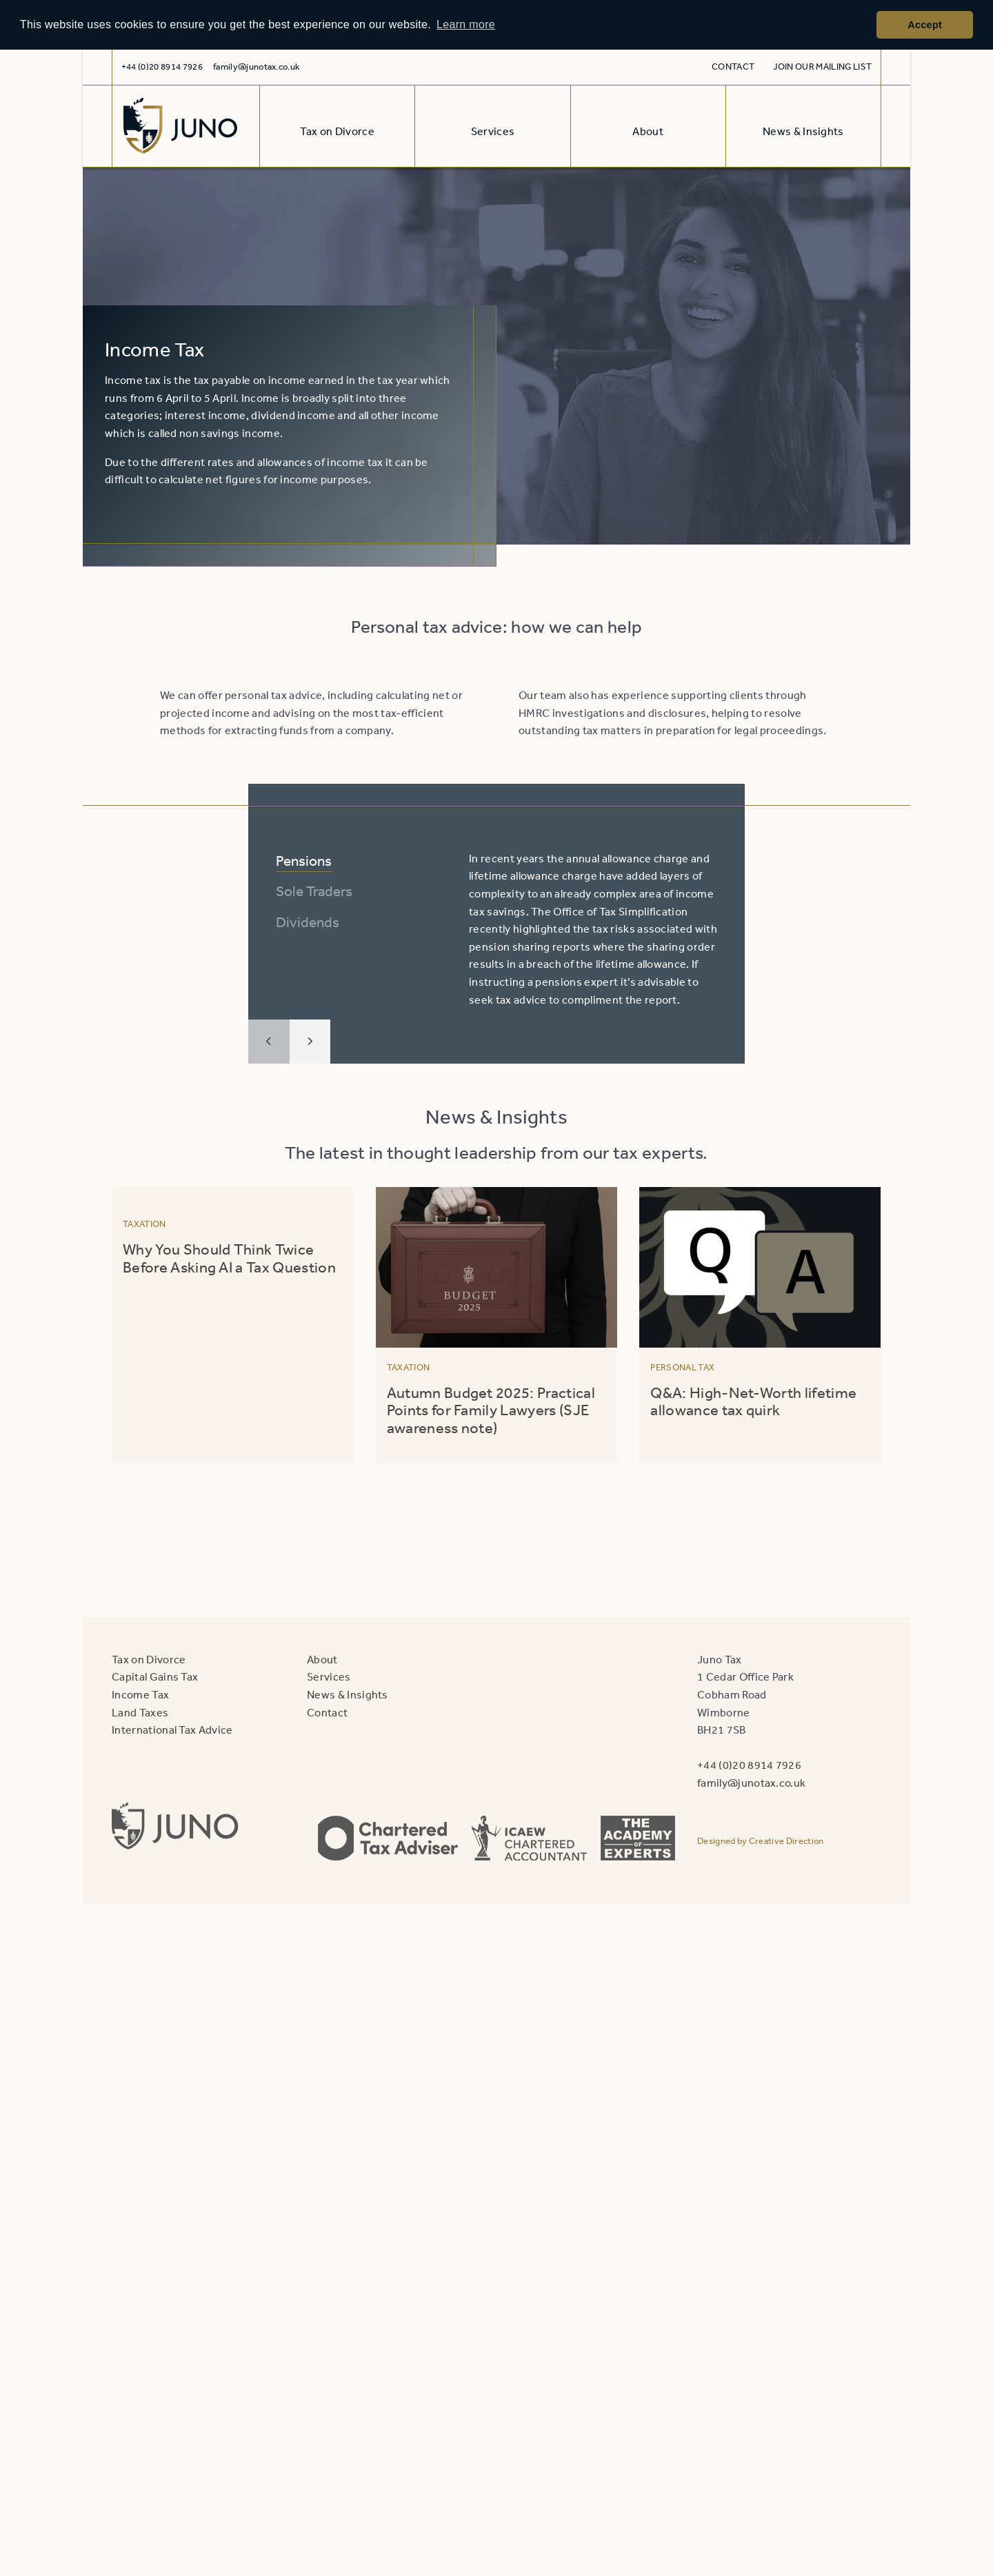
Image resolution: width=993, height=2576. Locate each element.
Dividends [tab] (307, 922)
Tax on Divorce (148, 1659)
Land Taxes (140, 1712)
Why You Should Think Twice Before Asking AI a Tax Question (231, 1258)
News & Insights (347, 1694)
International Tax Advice (172, 1729)
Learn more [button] (466, 24)
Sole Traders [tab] (314, 891)
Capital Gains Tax (155, 1676)
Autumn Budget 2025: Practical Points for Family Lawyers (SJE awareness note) (491, 1410)
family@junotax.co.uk (256, 66)
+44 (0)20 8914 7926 (749, 1765)
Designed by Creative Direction (760, 1841)
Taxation (144, 1224)
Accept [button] (924, 24)
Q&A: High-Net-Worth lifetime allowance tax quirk (753, 1401)
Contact (733, 66)
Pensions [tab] (304, 860)
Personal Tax (682, 1367)
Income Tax (140, 1694)
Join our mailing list (822, 66)
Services (329, 1676)
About (322, 1659)
